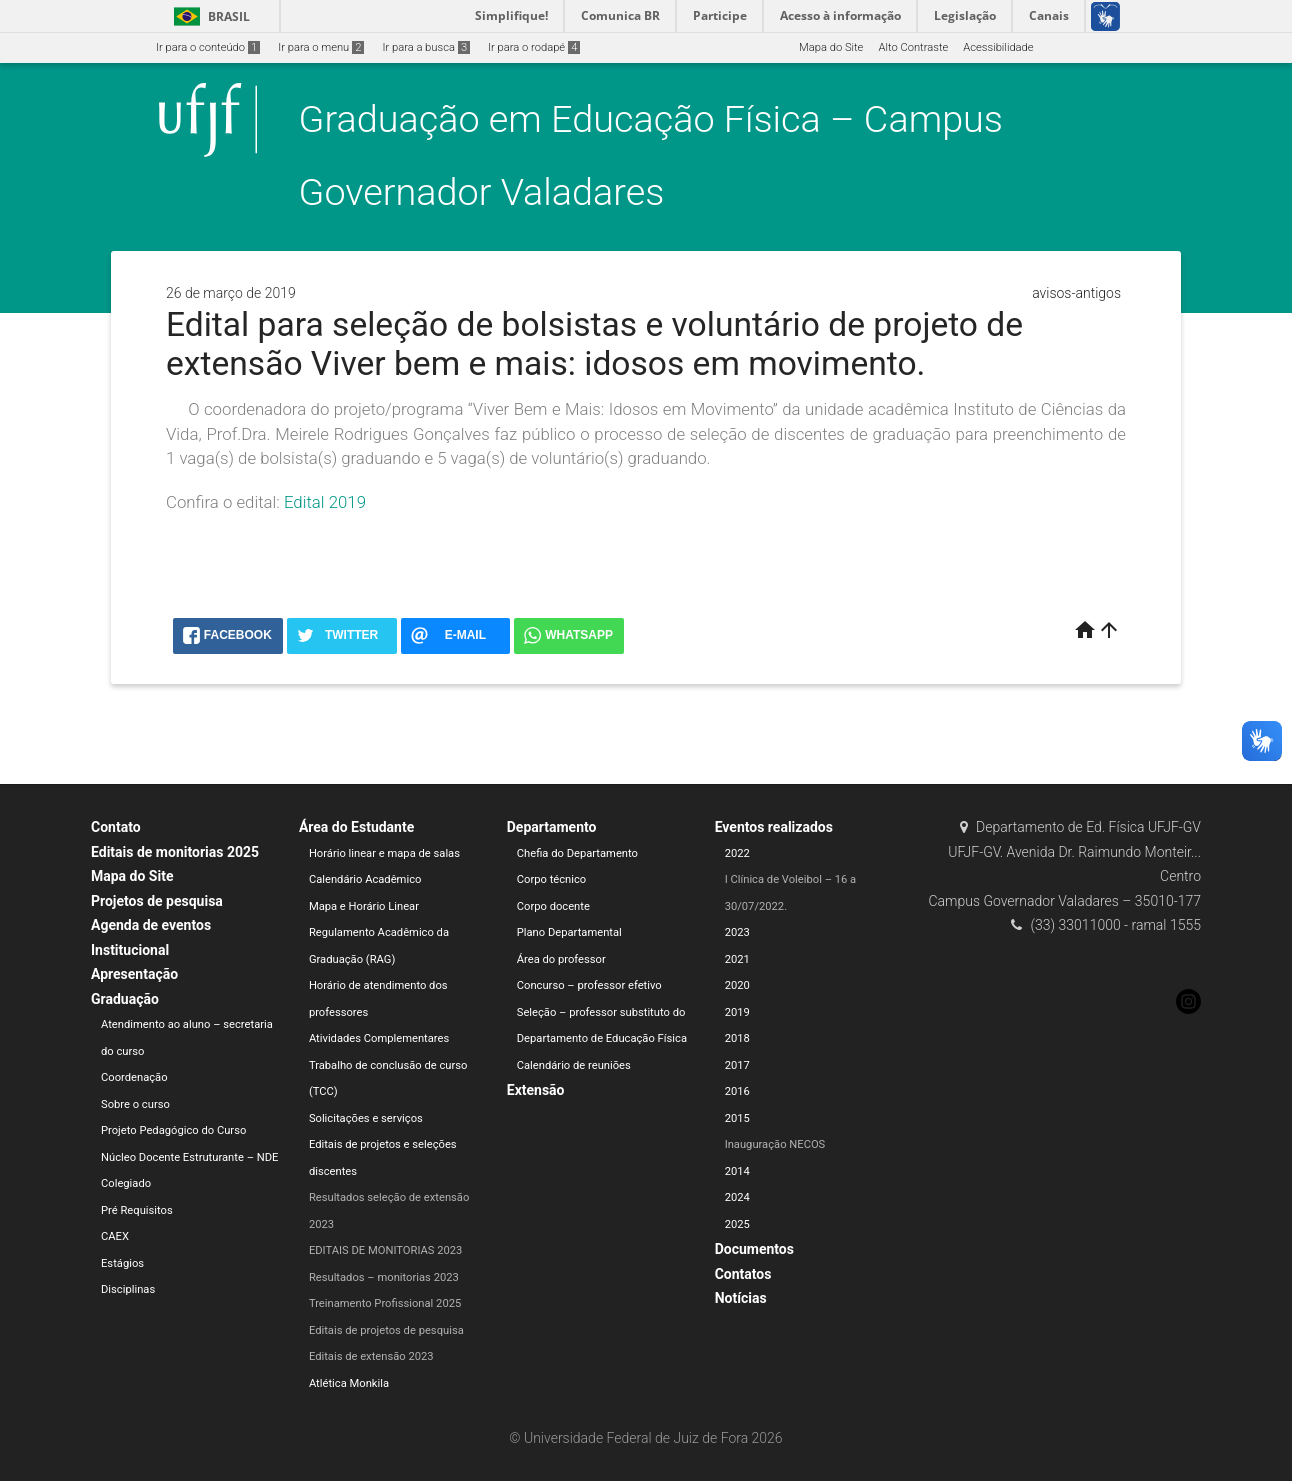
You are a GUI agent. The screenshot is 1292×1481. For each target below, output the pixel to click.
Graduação (125, 999)
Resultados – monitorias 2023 (384, 1277)
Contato (116, 827)
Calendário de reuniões (574, 1065)
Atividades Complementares (379, 1038)
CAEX (115, 1236)
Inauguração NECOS (775, 1144)
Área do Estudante (356, 827)
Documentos (754, 1249)
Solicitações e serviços (366, 1118)
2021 (737, 959)
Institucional (130, 950)
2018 (737, 1038)
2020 (737, 985)
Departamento (552, 827)
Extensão (536, 1090)
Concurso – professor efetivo (589, 985)
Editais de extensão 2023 (371, 1356)
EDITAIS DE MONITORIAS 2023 (386, 1250)
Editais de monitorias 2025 (175, 852)
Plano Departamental (569, 932)
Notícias (741, 1298)
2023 (737, 932)
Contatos (743, 1274)
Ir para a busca (426, 47)
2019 (737, 1012)
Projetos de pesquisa (157, 901)
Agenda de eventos (151, 925)
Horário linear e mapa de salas (384, 853)
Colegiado (126, 1183)
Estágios (122, 1263)
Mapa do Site (831, 47)
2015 (737, 1118)
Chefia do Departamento (577, 853)
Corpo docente (553, 906)
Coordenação (134, 1077)
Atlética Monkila (349, 1383)
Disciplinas (128, 1289)
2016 (737, 1091)
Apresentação (134, 974)
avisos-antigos (1076, 293)
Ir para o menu (321, 47)
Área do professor (561, 959)
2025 (737, 1224)
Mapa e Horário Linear (364, 906)
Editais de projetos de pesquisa (386, 1330)
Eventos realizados (774, 827)
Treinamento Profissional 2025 (385, 1303)
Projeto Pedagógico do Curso (173, 1130)
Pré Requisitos (137, 1210)
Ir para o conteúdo (208, 47)
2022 (737, 853)
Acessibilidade (998, 47)
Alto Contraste (913, 47)
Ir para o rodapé (534, 47)
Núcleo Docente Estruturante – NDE (189, 1157)
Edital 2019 (325, 502)
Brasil (208, 16)
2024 (737, 1197)
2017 (737, 1065)
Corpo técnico (551, 879)
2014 (737, 1171)
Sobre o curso (135, 1104)
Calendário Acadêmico (365, 879)
